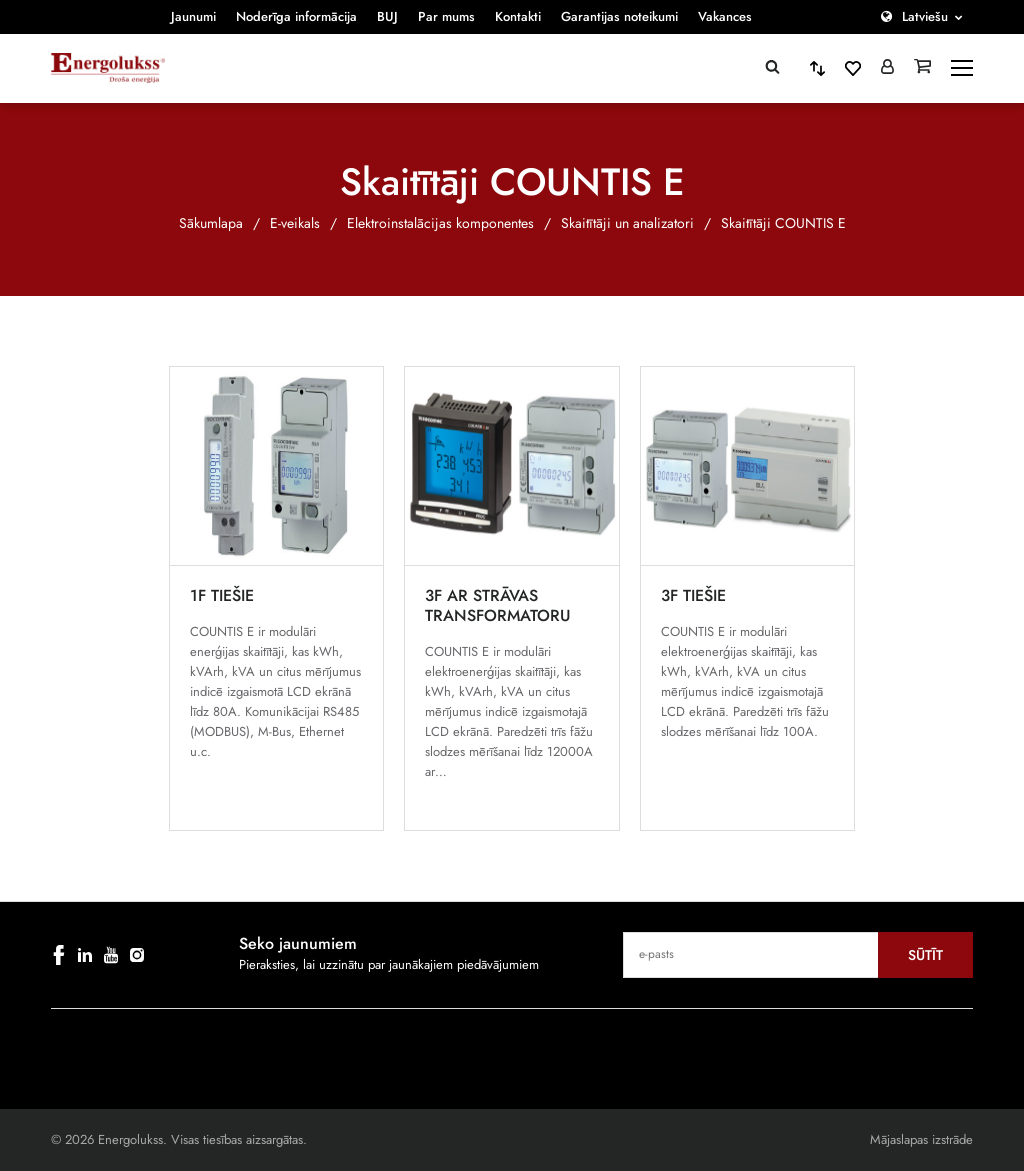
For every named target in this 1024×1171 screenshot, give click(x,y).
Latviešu (925, 16)
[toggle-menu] (962, 68)
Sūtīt (925, 955)
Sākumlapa (211, 223)
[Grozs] (922, 68)
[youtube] (111, 955)
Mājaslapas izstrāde (921, 1139)
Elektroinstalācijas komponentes (440, 223)
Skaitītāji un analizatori (627, 223)
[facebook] (59, 955)
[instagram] (137, 955)
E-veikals (295, 223)
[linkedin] (85, 955)
